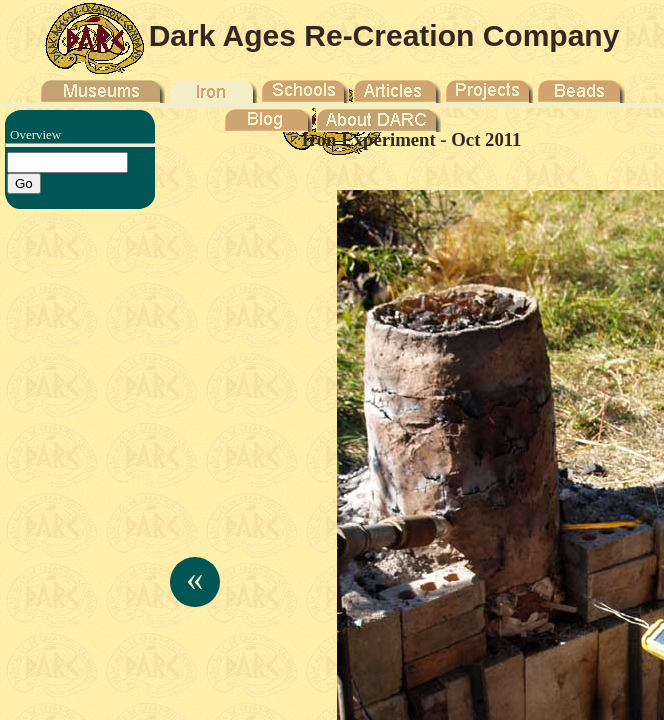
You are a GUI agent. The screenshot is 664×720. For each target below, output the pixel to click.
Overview (35, 134)
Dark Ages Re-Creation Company (384, 35)
